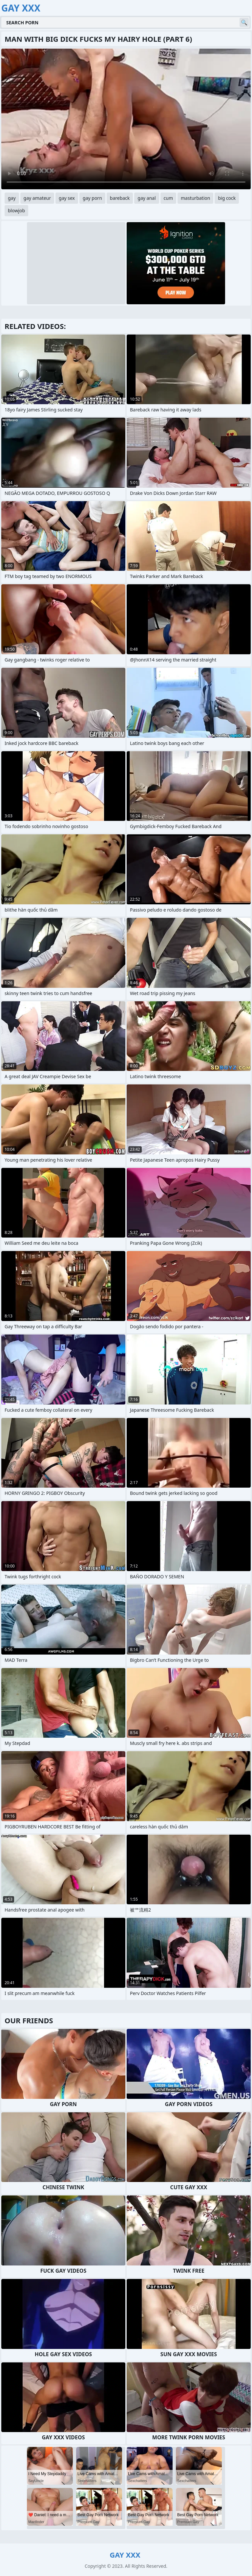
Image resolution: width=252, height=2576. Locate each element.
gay (12, 198)
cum (168, 198)
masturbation (195, 198)
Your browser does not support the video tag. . (126, 119)
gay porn (92, 198)
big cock (227, 198)
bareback (120, 198)
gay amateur (37, 198)
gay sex (67, 198)
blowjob (16, 210)
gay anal (146, 198)
